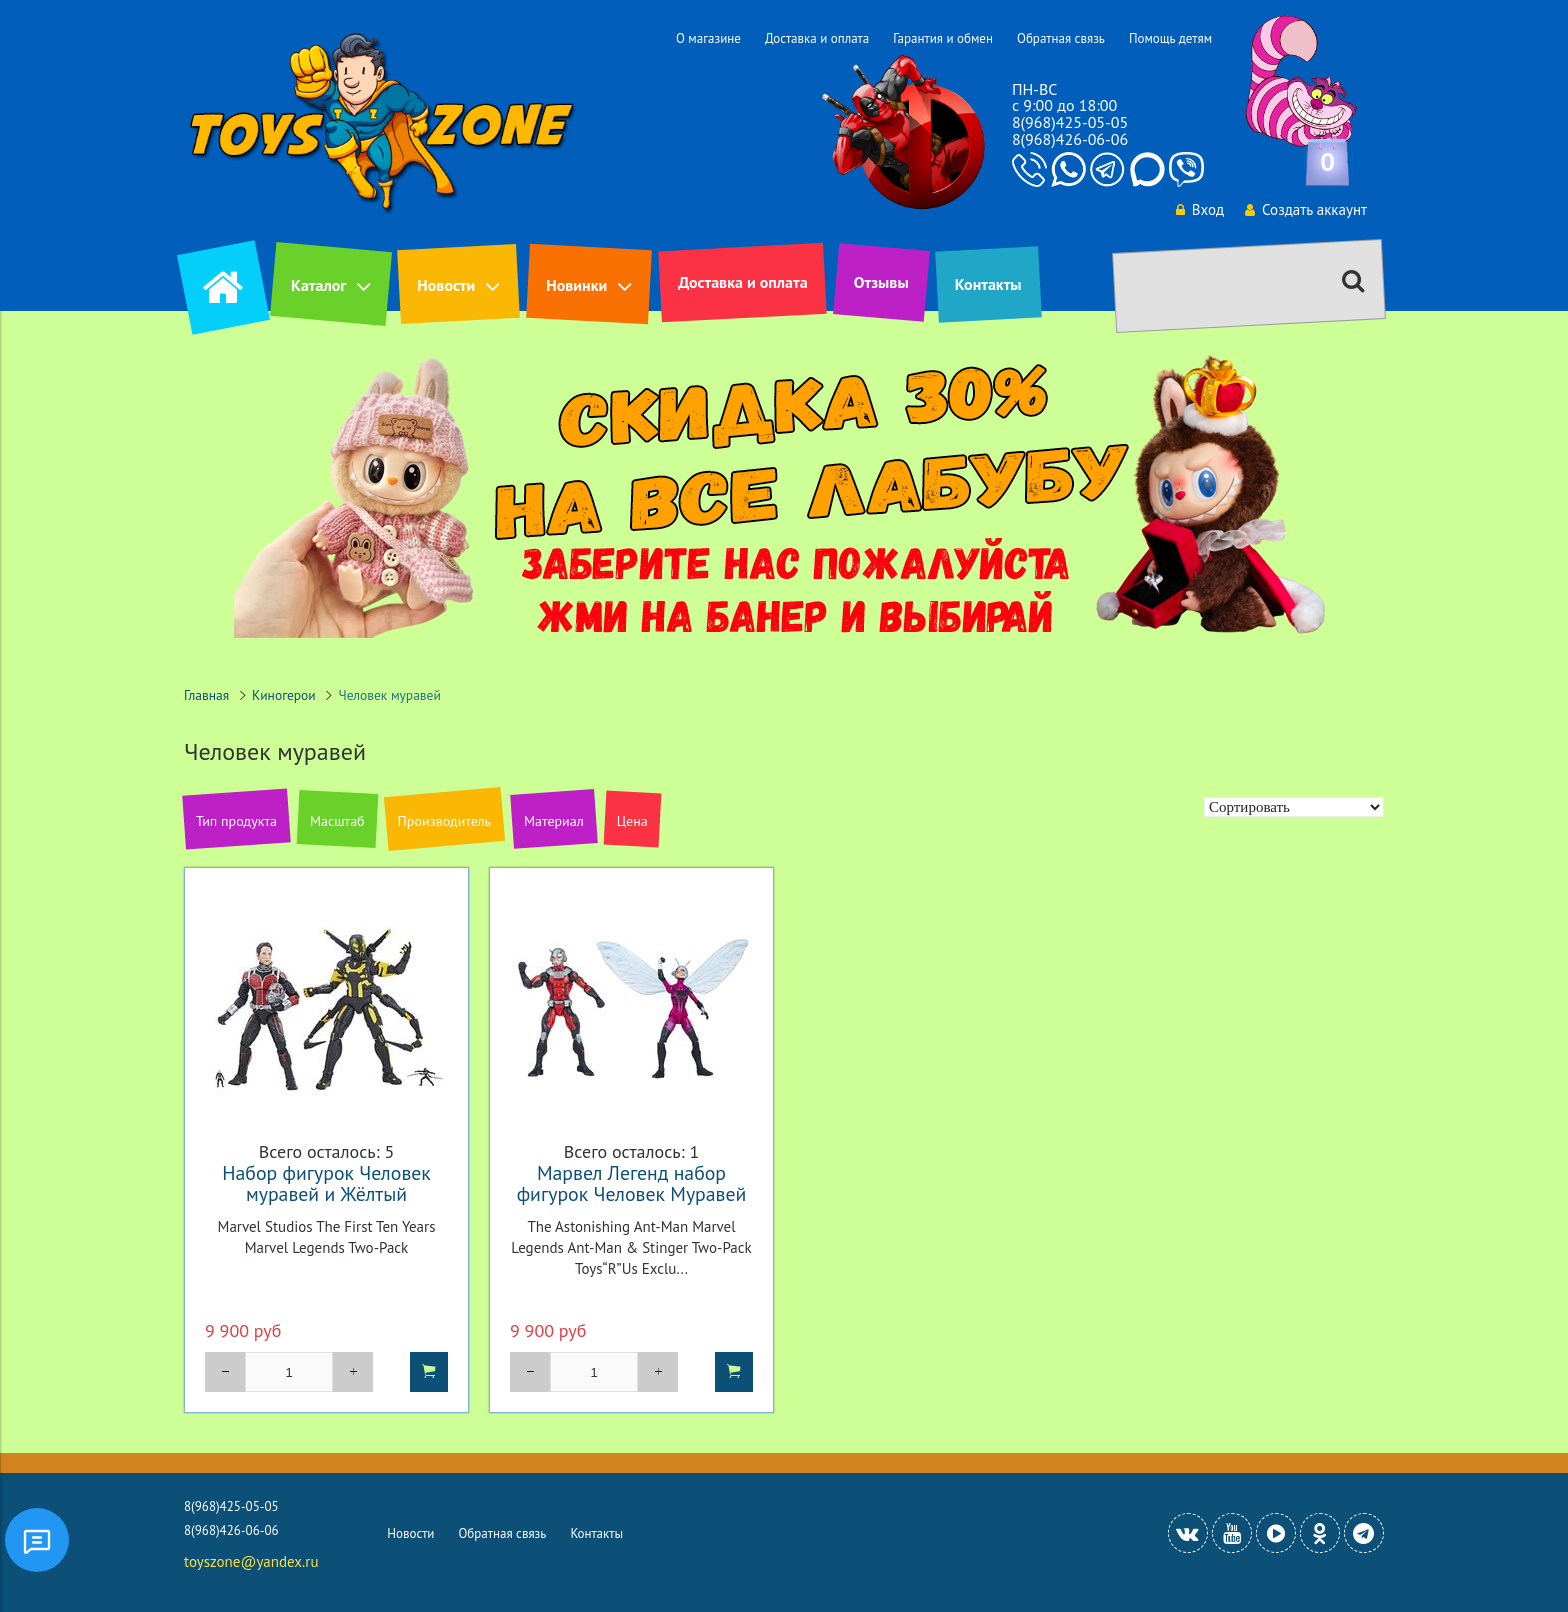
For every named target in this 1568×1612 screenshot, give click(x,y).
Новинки (576, 285)
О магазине (708, 38)
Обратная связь (1061, 38)
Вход (1200, 209)
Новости (446, 285)
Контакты (988, 284)
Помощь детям (1170, 38)
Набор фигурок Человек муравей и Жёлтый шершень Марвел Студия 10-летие (326, 1204)
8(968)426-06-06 (1070, 139)
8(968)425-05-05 (1070, 122)
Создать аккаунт (1306, 209)
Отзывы (881, 282)
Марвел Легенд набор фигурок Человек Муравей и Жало (632, 1193)
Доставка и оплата (817, 38)
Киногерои (284, 695)
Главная (206, 695)
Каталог (318, 285)
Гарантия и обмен (943, 38)
